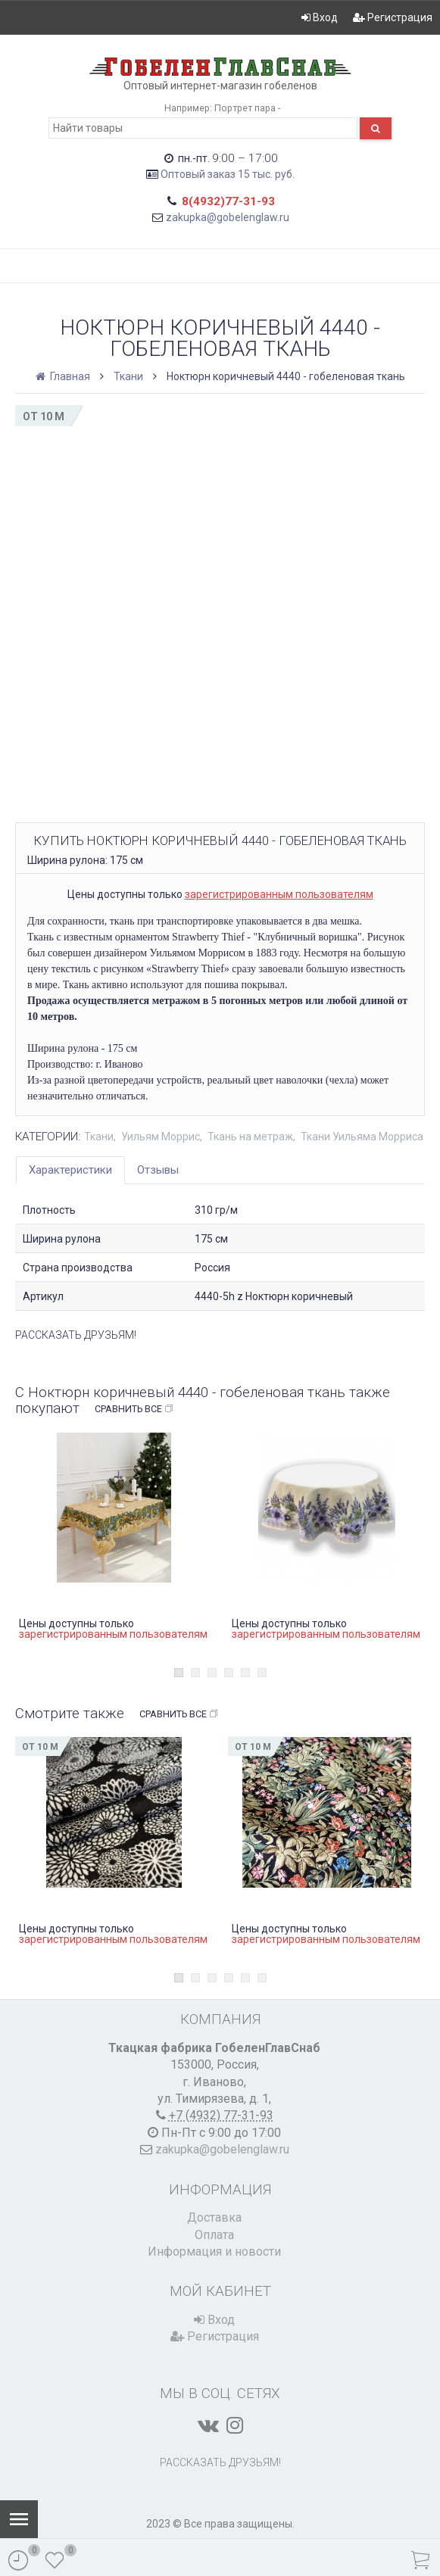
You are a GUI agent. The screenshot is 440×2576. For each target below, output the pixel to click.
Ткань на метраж (250, 1137)
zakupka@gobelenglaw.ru (227, 217)
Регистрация (392, 17)
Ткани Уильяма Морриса (362, 1137)
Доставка (214, 2217)
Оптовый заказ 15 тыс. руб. (228, 174)
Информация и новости (214, 2251)
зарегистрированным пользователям (279, 894)
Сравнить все (134, 1409)
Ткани (128, 376)
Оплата (214, 2235)
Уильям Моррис (160, 1137)
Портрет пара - (247, 108)
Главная (64, 376)
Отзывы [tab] (158, 1170)
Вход (319, 17)
